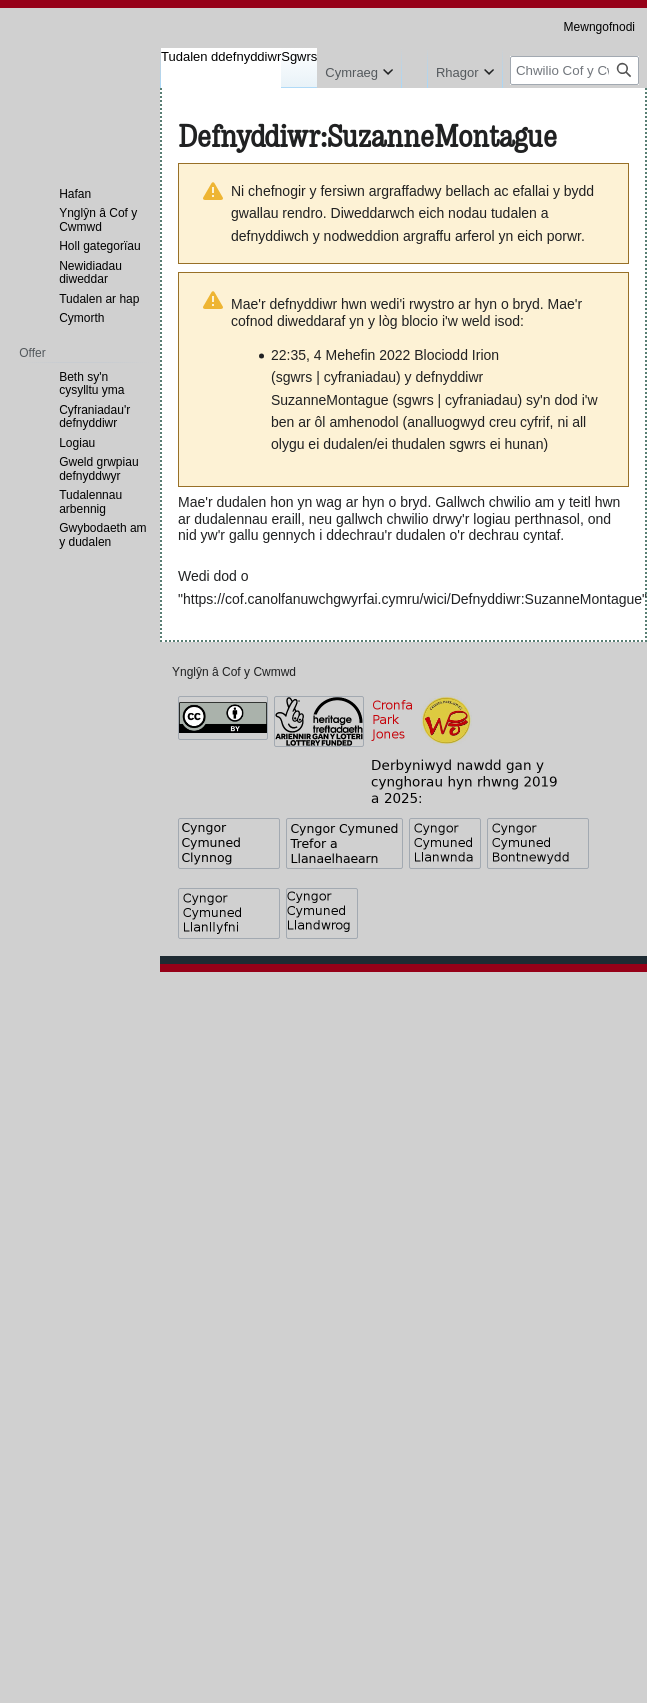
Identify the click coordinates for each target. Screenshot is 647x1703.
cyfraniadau (360, 377)
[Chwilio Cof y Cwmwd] (574, 70)
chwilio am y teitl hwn (555, 502)
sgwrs (294, 377)
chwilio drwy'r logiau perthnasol (483, 519)
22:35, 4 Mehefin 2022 (340, 355)
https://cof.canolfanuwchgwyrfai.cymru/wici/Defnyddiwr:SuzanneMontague (412, 599)
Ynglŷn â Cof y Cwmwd (234, 672)
